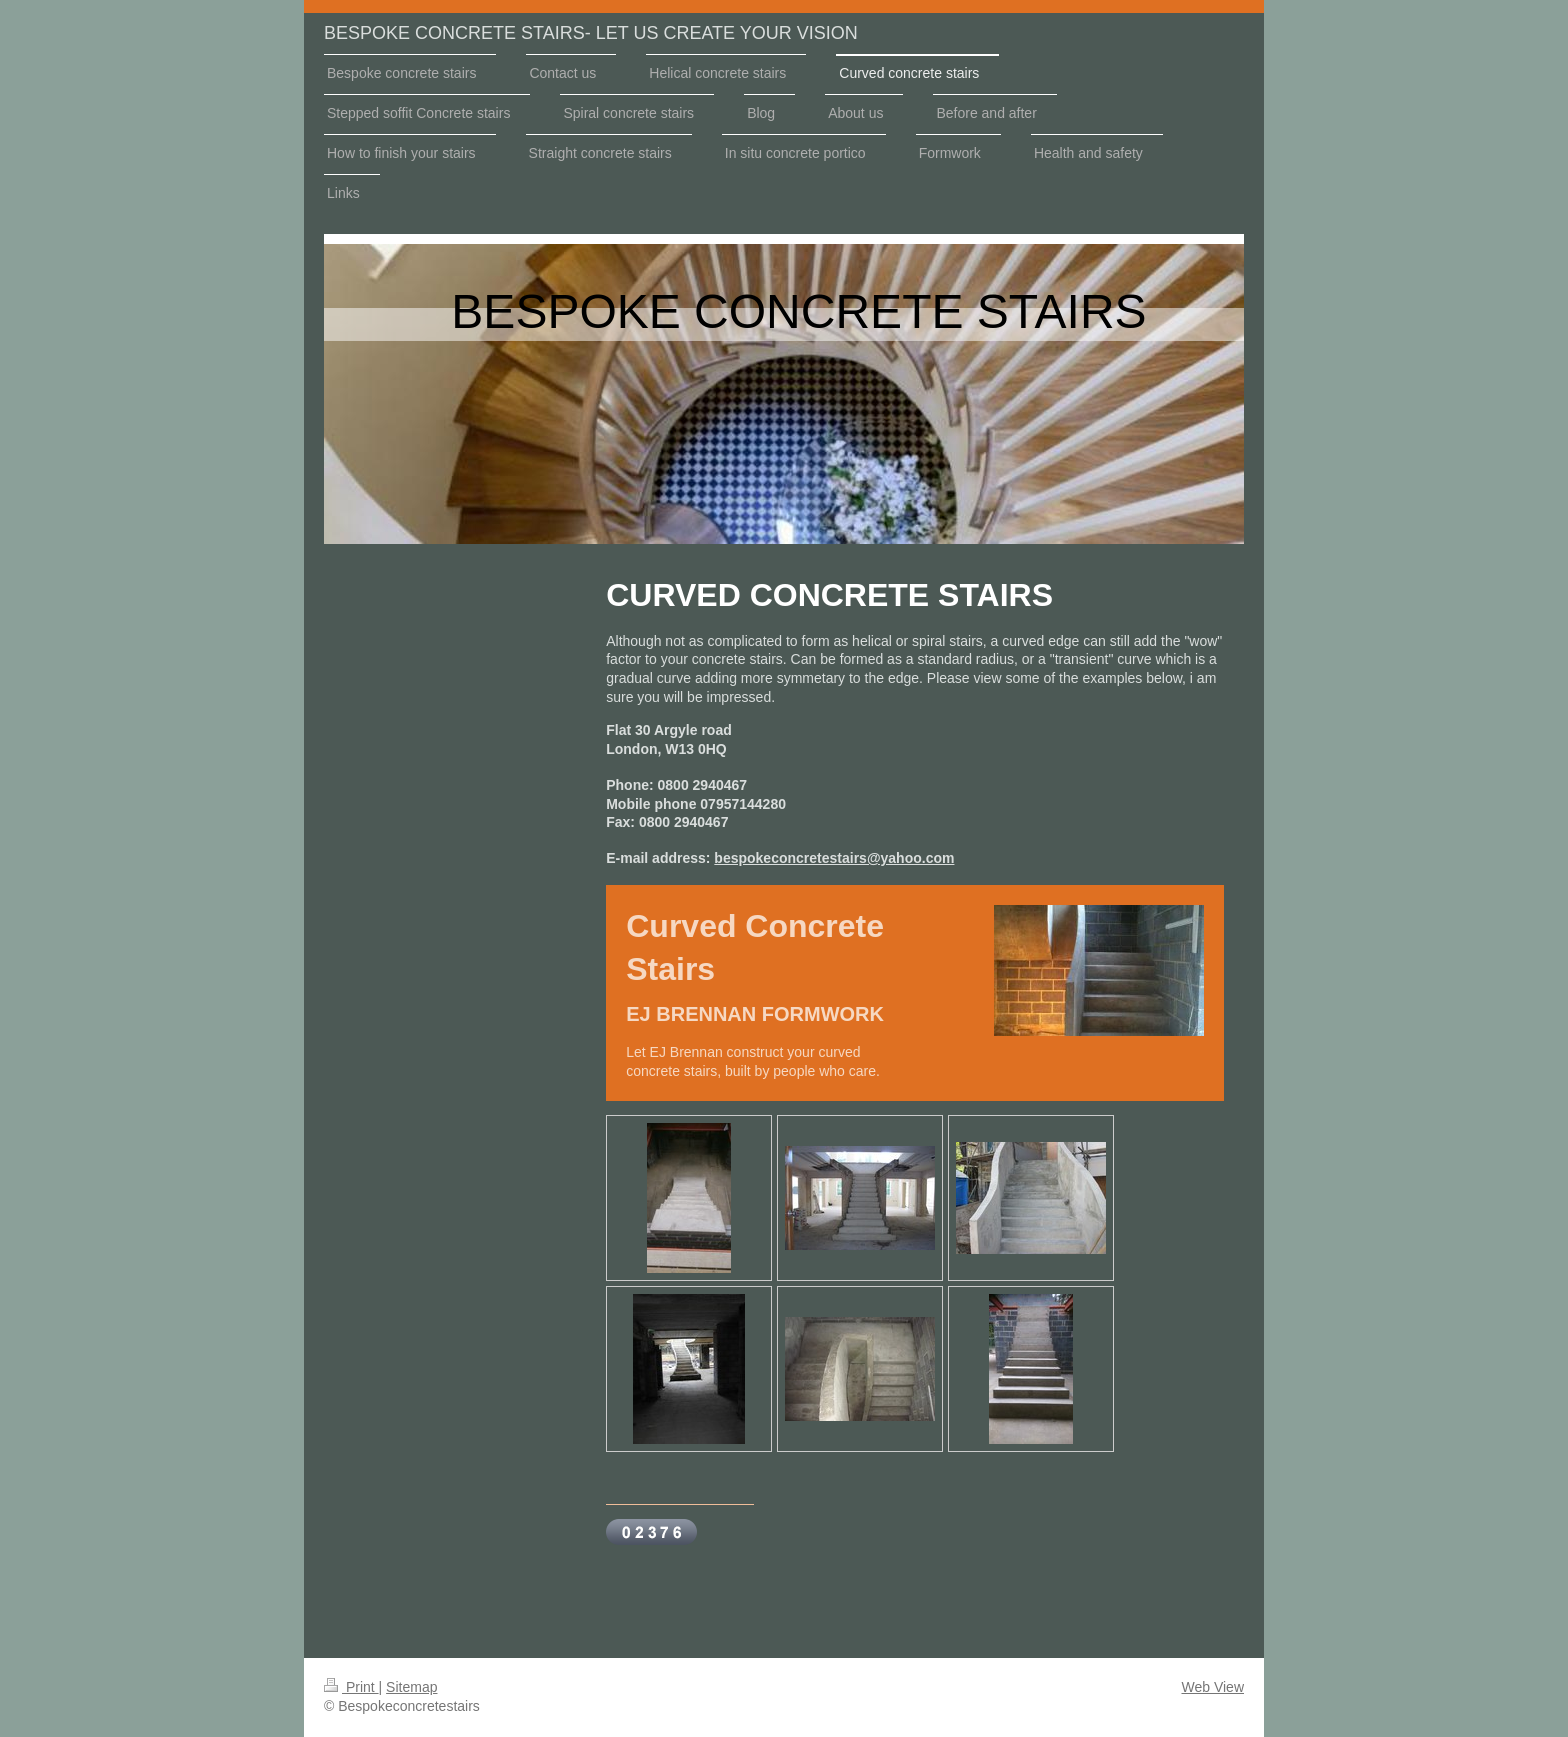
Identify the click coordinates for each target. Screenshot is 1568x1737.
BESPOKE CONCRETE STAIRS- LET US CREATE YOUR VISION (591, 33)
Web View (1212, 1687)
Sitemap (411, 1687)
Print (351, 1687)
